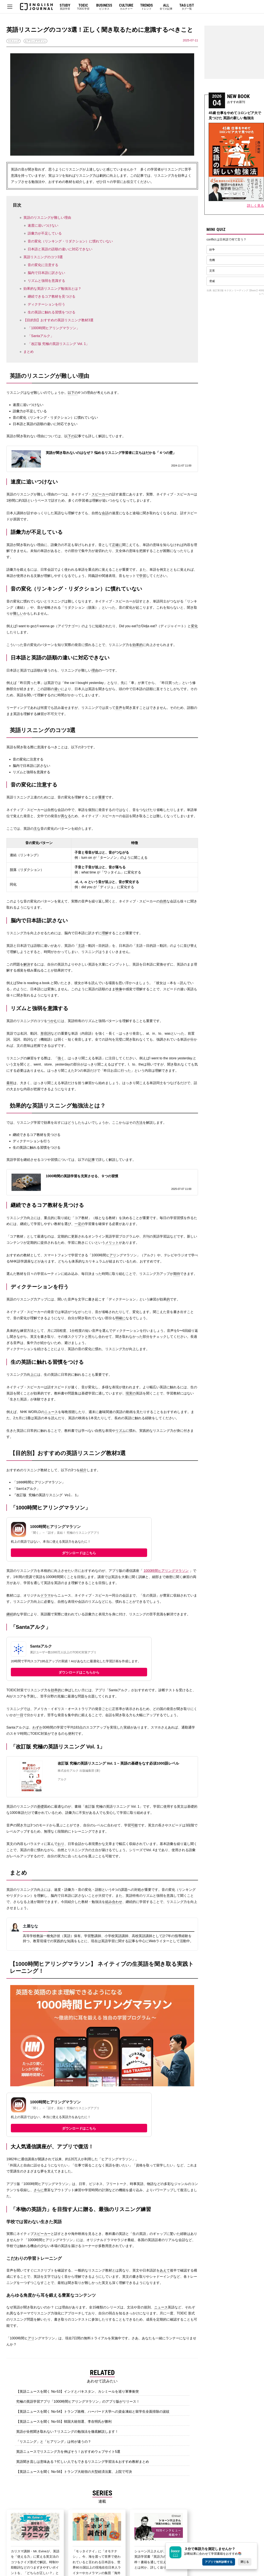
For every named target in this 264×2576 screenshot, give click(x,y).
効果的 (137, 645)
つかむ (52, 1021)
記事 (91, 1159)
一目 (20, 1715)
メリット (112, 1242)
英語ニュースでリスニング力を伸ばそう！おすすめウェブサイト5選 (68, 2451)
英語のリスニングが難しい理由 (47, 217)
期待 (176, 1274)
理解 (105, 933)
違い (57, 689)
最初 (9, 1083)
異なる (66, 816)
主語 (81, 945)
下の (71, 436)
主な (37, 828)
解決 (26, 964)
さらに (39, 2190)
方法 (139, 1122)
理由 (95, 670)
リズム (120, 1430)
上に (33, 1374)
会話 (105, 513)
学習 (142, 576)
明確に (120, 1318)
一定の (80, 1224)
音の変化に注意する (43, 265)
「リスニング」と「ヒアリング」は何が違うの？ (53, 2441)
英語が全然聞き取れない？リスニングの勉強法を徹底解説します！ (67, 2431)
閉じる (245, 2562)
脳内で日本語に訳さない (46, 273)
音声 (118, 708)
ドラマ (45, 1595)
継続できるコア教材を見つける (51, 296)
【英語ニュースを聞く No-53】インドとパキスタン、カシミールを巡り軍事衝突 (77, 2391)
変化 (194, 626)
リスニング (13, 41)
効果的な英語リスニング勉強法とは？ (52, 288)
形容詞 (45, 1033)
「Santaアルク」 (41, 336)
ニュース (51, 1412)
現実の (131, 1393)
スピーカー (100, 494)
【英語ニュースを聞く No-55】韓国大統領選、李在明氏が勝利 (64, 2421)
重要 (101, 797)
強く (60, 1058)
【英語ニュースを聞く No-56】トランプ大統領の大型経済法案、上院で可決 (74, 2471)
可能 (134, 1825)
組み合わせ (113, 1902)
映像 (118, 989)
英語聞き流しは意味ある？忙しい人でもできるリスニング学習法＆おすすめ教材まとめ (82, 2461)
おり (60, 1844)
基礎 (40, 1806)
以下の (73, 392)
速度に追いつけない (43, 225)
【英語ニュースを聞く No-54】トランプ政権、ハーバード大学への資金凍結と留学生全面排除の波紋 (92, 2411)
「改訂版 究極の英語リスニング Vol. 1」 (58, 344)
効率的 (56, 1690)
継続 (9, 1614)
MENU (9, 6)
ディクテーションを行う (46, 304)
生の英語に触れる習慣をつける (51, 312)
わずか (37, 1727)
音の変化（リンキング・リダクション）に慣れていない (70, 241)
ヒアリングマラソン (35, 41)
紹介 (83, 1470)
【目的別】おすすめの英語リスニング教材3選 (58, 320)
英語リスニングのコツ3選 (43, 257)
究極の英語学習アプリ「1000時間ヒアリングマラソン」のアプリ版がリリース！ (78, 2401)
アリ (112, 1255)
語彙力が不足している (45, 233)
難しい (18, 613)
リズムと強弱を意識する (46, 280)
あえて (165, 2270)
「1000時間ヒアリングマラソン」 (54, 328)
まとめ (28, 351)
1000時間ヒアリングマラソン (166, 1571)
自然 (163, 901)
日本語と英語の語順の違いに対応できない (60, 249)
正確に (117, 545)
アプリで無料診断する (218, 2562)
